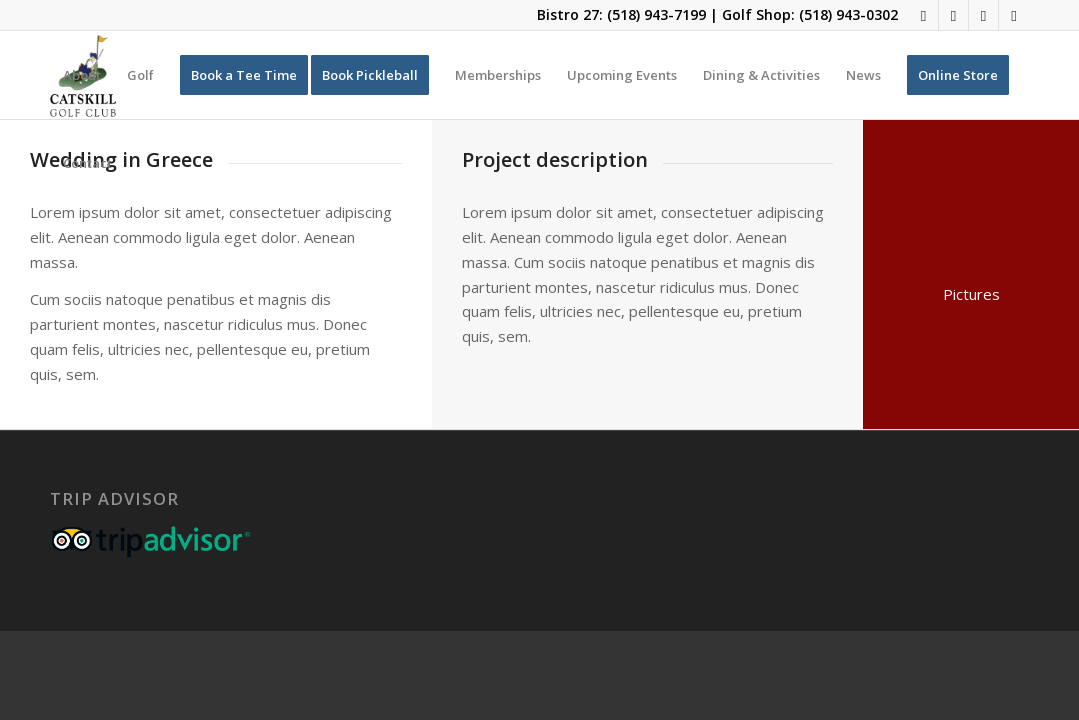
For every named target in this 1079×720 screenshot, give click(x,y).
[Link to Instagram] (953, 15)
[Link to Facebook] (923, 15)
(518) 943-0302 (848, 14)
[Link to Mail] (1014, 15)
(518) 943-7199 (656, 14)
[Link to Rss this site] (983, 15)
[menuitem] (82, 75)
